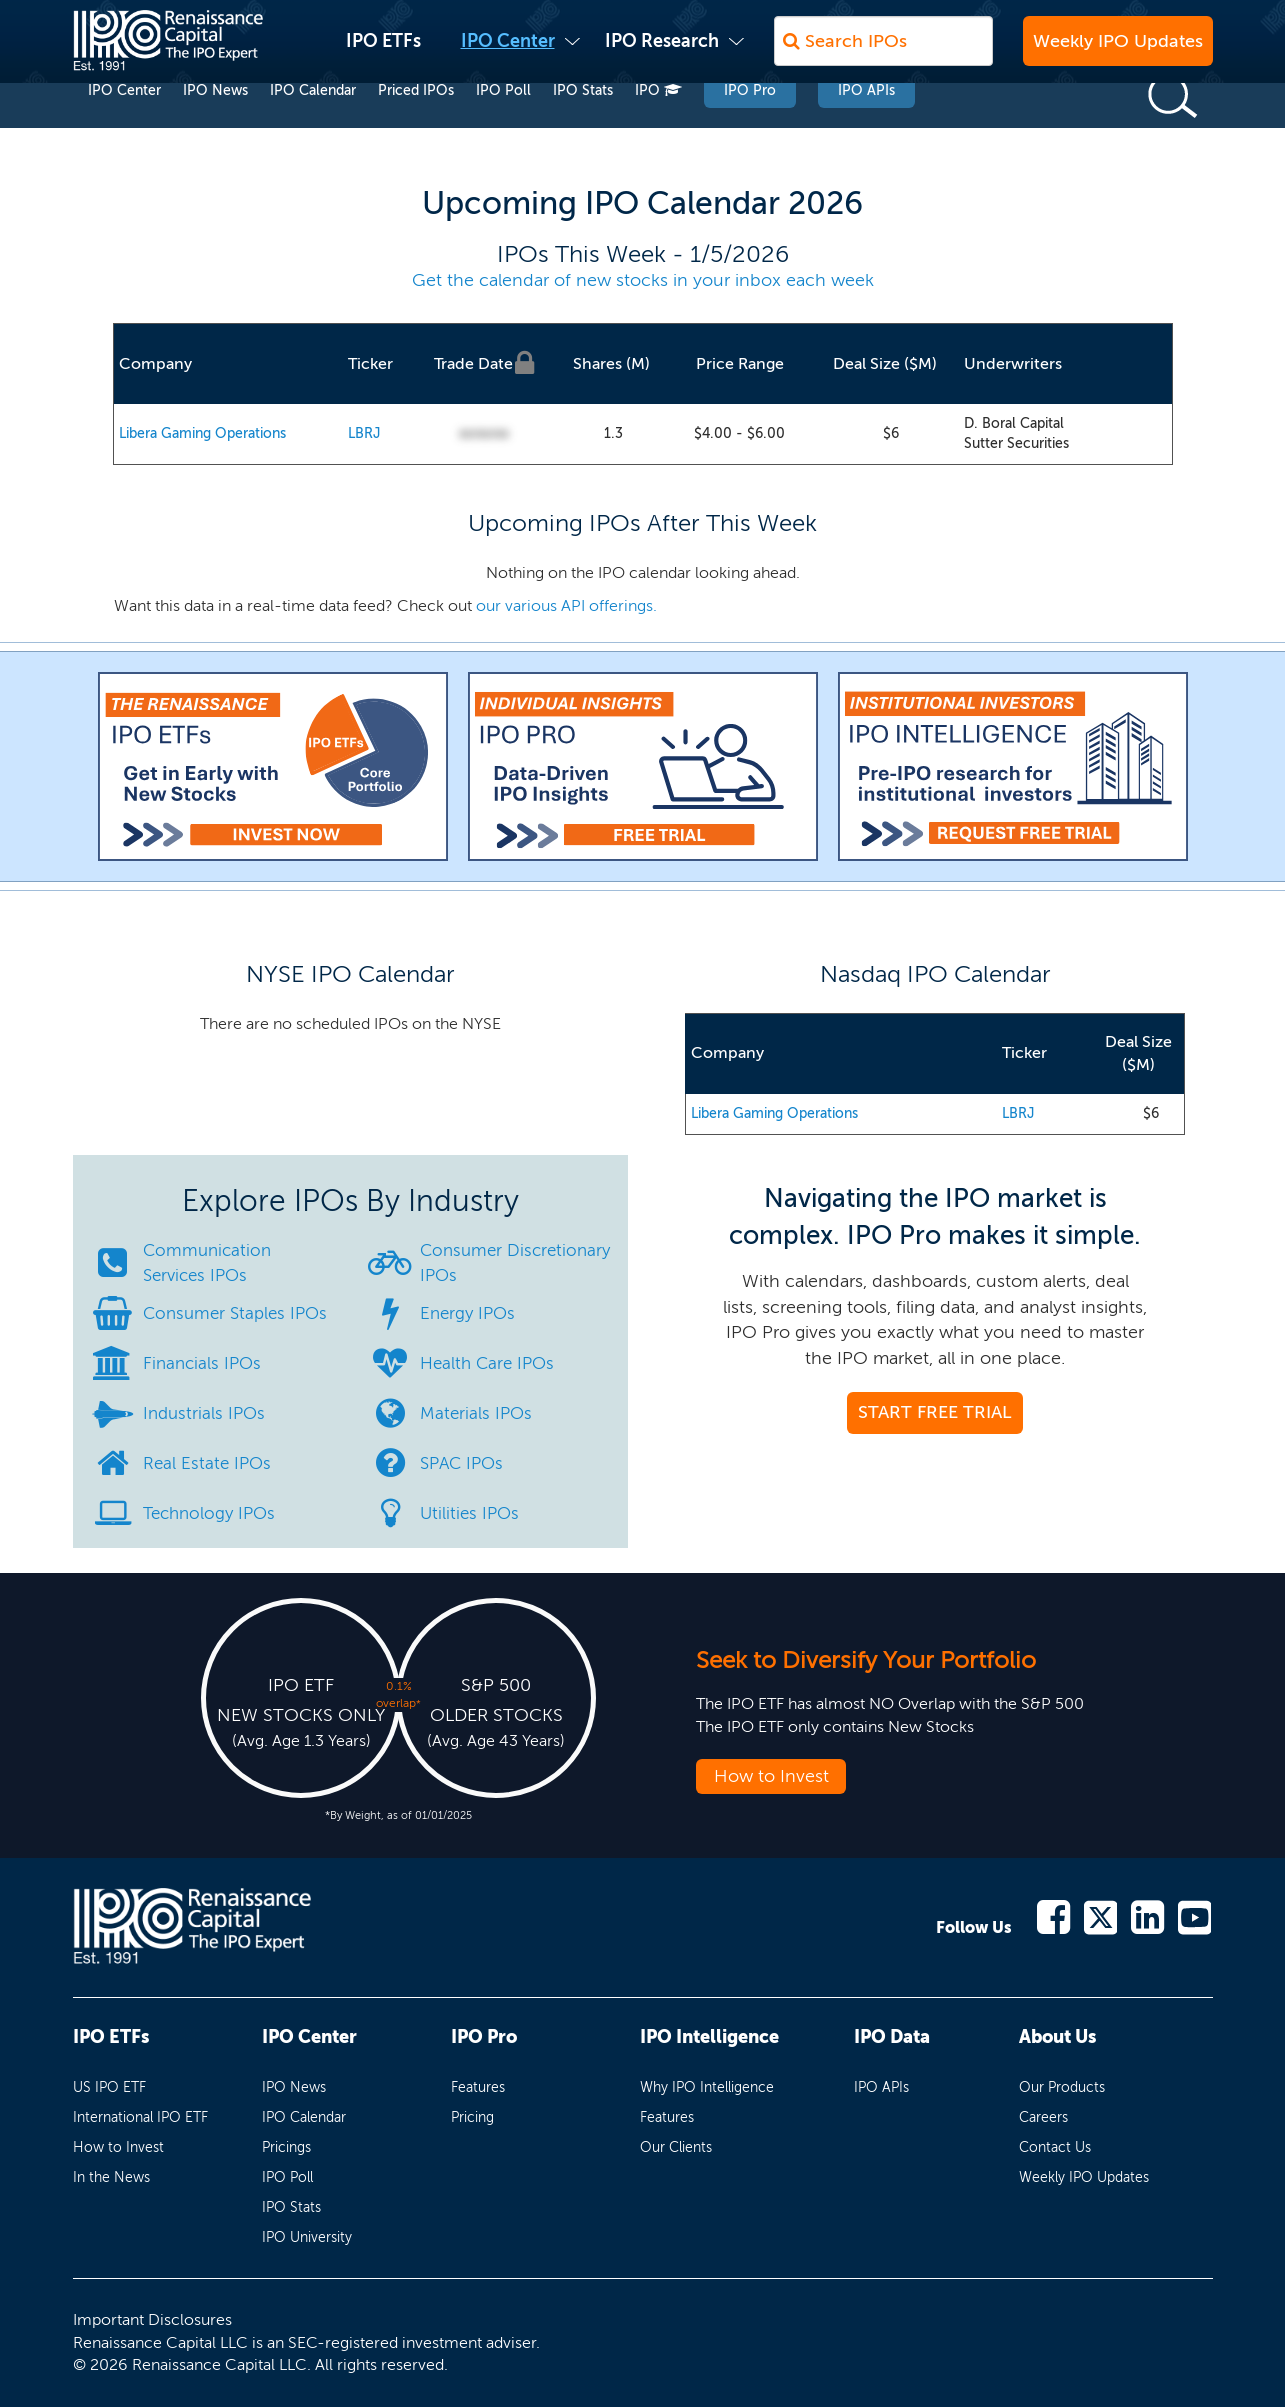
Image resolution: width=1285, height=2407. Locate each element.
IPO (658, 128)
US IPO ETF (109, 2087)
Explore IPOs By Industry (350, 1201)
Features (478, 2087)
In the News (111, 2177)
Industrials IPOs (204, 1413)
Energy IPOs (467, 1313)
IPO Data (892, 2037)
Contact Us (1055, 2147)
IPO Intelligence (709, 2037)
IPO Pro (750, 128)
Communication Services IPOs (207, 1262)
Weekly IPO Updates (1118, 51)
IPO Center (508, 51)
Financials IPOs (202, 1363)
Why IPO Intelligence (707, 2087)
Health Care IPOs (487, 1363)
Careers (1043, 2117)
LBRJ (364, 433)
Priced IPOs (416, 128)
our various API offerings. (566, 605)
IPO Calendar (313, 128)
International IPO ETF (140, 2117)
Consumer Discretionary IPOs (515, 1262)
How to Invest (771, 1776)
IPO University (307, 2237)
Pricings (286, 2147)
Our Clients (676, 2147)
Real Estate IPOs (207, 1463)
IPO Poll (503, 128)
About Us (1057, 2037)
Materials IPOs (476, 1413)
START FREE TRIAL (935, 1412)
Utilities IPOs (469, 1513)
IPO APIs (866, 128)
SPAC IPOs (461, 1463)
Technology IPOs (209, 1513)
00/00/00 (484, 434)
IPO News (215, 128)
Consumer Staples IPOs (235, 1313)
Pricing (472, 2117)
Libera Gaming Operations (202, 433)
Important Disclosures (152, 2319)
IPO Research (662, 51)
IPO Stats (583, 128)
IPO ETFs (383, 51)
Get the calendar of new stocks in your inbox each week (643, 280)
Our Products (1062, 2087)
